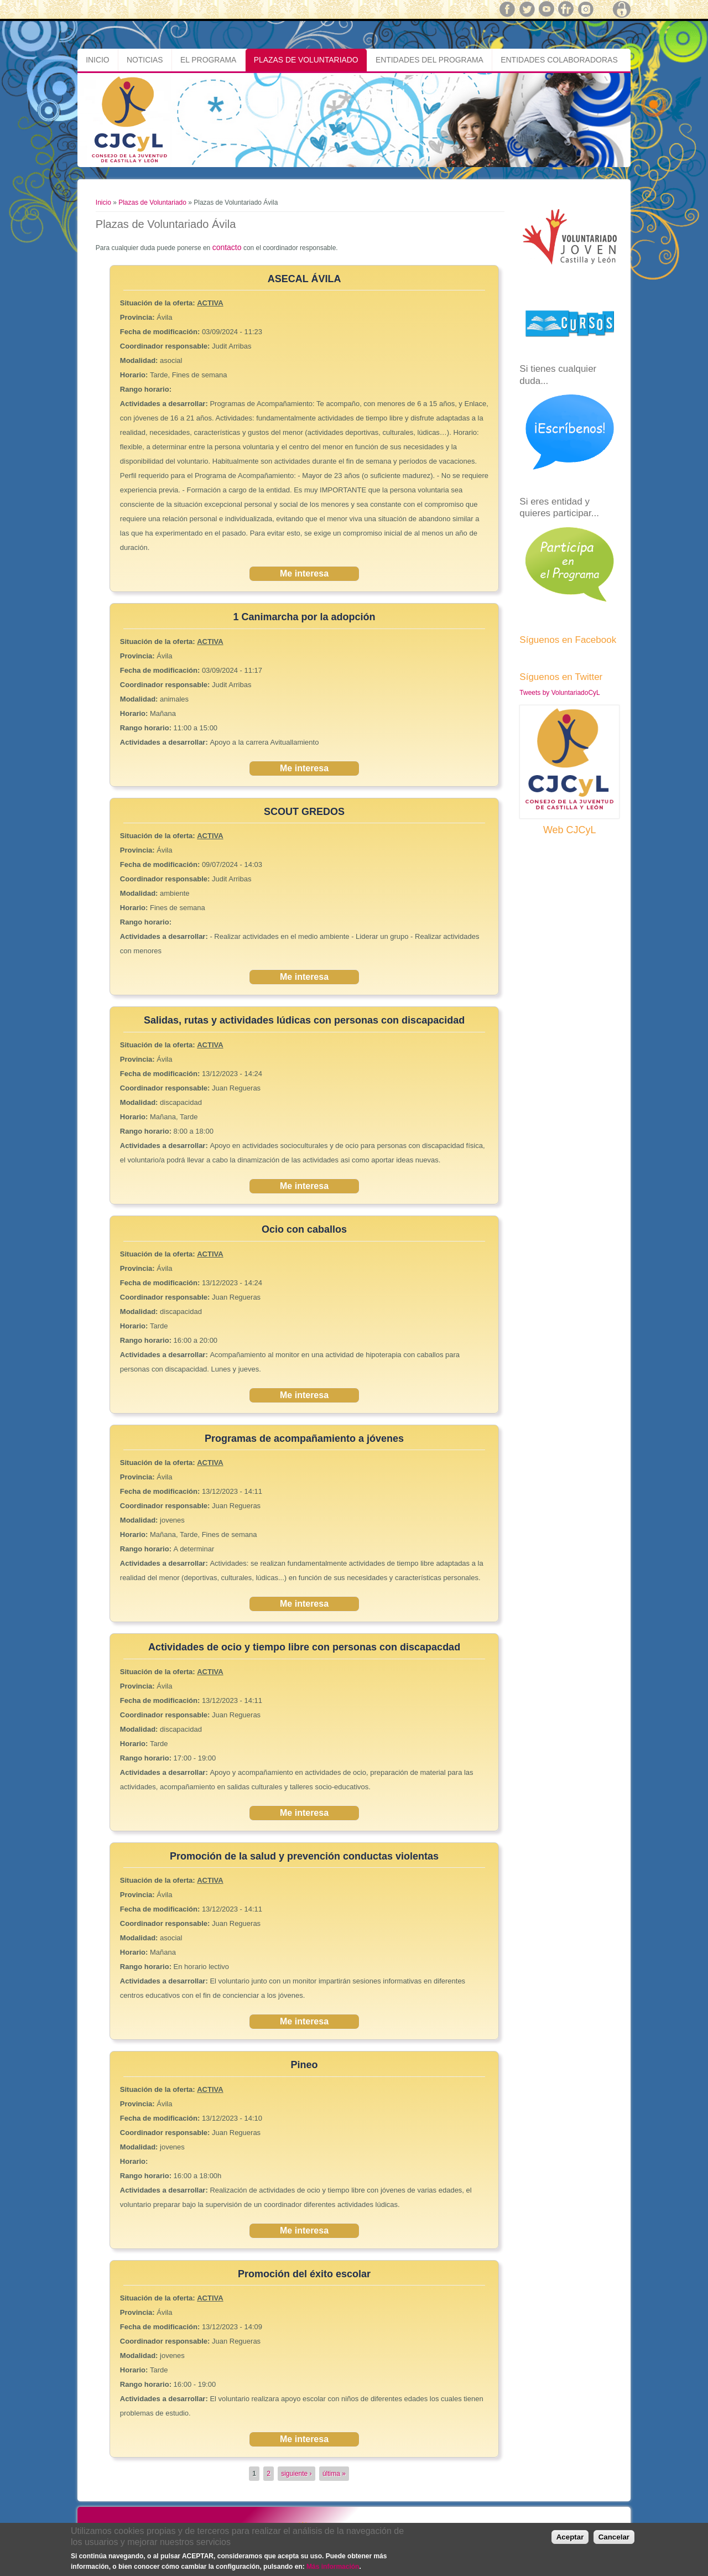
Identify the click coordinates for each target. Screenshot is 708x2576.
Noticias (145, 59)
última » (334, 2474)
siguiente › (296, 2474)
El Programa (208, 59)
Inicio (97, 59)
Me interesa (304, 573)
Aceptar (570, 2537)
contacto (227, 247)
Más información (332, 2566)
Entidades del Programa (429, 59)
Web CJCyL (569, 829)
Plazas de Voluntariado (306, 59)
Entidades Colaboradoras (559, 59)
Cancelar (613, 2537)
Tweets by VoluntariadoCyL (559, 693)
